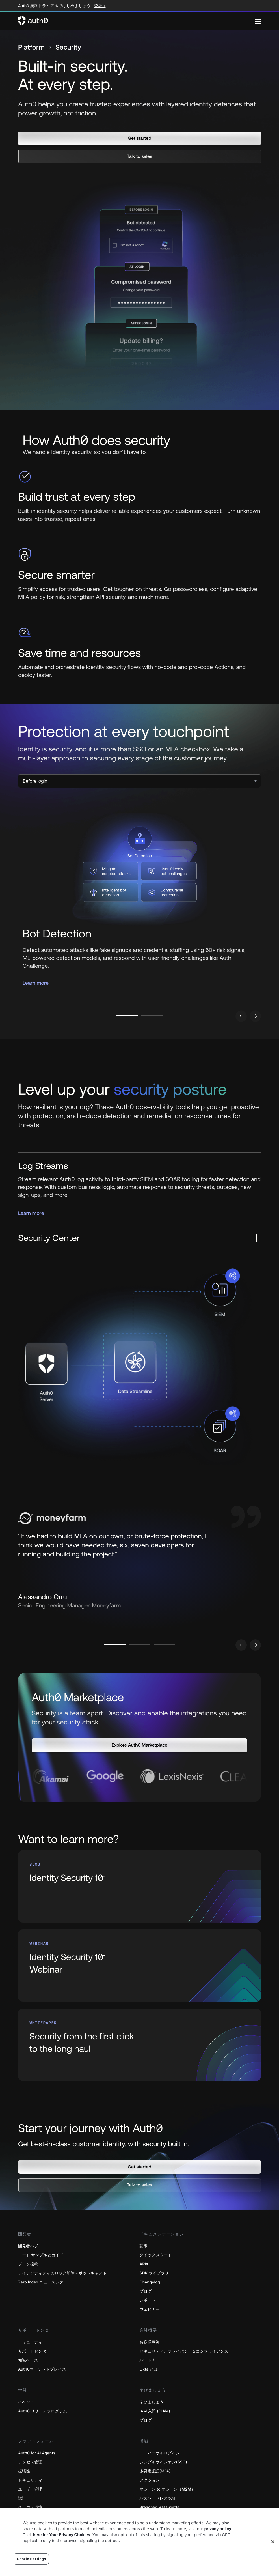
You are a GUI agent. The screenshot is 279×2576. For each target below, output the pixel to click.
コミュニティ (30, 2342)
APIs (144, 2264)
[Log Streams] (139, 1166)
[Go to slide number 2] (152, 1015)
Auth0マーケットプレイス (42, 2369)
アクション (150, 2480)
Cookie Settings (31, 2559)
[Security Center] (139, 1238)
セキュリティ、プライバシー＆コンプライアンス (184, 2351)
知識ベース (28, 2360)
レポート (148, 2300)
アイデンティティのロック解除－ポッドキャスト (62, 2273)
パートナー (150, 2360)
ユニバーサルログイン (160, 2453)
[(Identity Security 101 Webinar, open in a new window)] (139, 1966)
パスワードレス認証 (158, 2498)
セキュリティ (30, 2480)
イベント (26, 2402)
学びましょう (152, 2402)
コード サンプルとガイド (41, 2255)
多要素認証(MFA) (155, 2471)
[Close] (273, 2542)
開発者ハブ (28, 2246)
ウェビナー (150, 2309)
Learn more (36, 983)
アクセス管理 (30, 2462)
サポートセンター (34, 2351)
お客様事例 (149, 2342)
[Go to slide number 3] (164, 1644)
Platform (31, 47)
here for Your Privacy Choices (61, 2534)
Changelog (150, 2282)
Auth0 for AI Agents (36, 2453)
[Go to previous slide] (241, 1016)
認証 (22, 2498)
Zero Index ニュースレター (42, 2282)
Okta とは (149, 2369)
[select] (139, 781)
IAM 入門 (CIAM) (155, 2411)
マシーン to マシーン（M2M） (167, 2489)
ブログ (146, 2291)
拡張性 (24, 2471)
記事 (144, 2246)
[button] (139, 138)
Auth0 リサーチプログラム (42, 2411)
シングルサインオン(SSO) (163, 2462)
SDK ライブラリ (154, 2273)
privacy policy (218, 2528)
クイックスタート (156, 2255)
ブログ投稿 (28, 2264)
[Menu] (258, 21)
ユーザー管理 (30, 2489)
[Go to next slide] (255, 1016)
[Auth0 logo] (136, 21)
